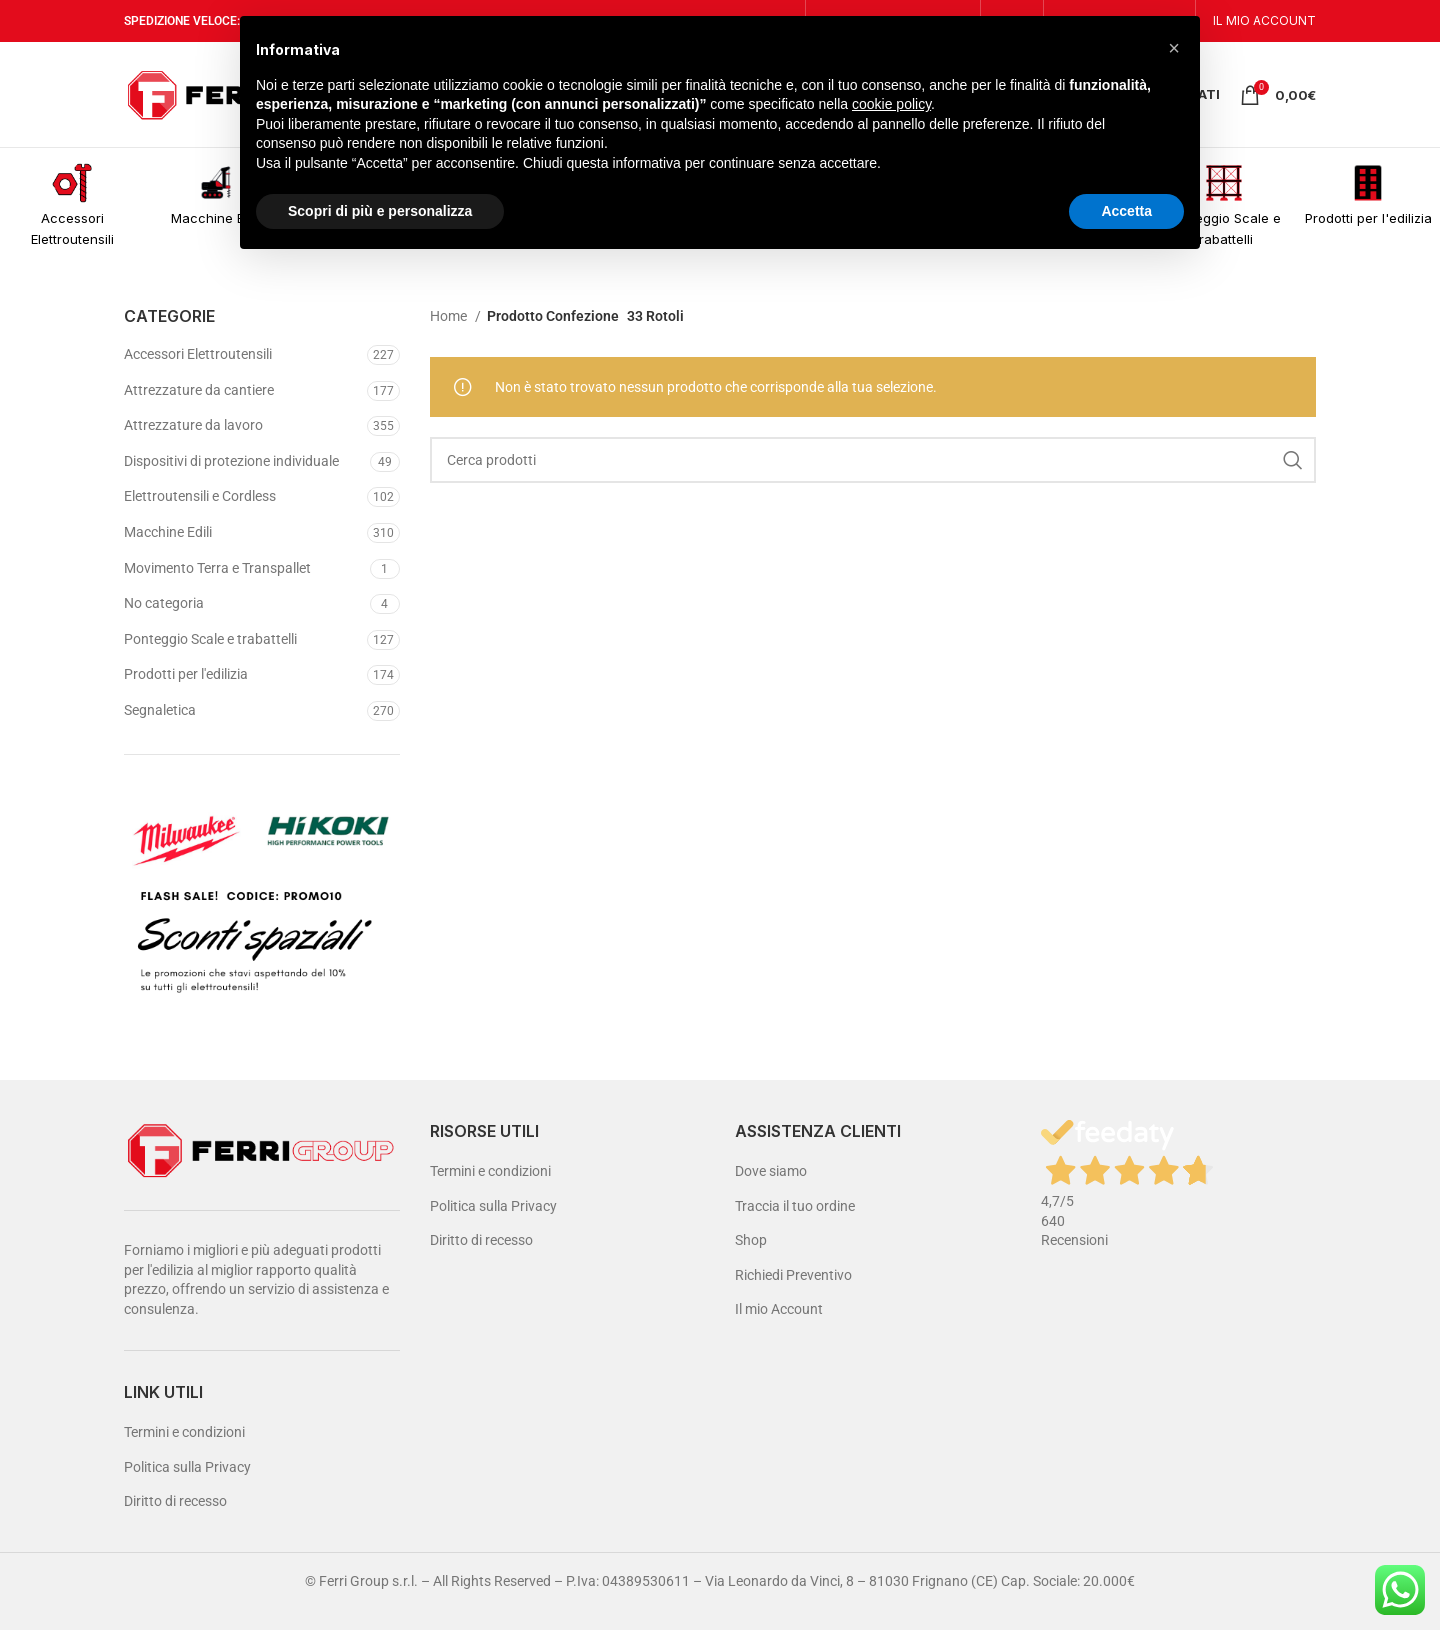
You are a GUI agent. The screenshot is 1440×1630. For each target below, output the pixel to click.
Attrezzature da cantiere (199, 390)
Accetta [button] (1126, 211)
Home (450, 316)
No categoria (164, 603)
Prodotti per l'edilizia (186, 674)
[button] (1174, 48)
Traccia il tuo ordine (795, 1206)
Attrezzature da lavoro (193, 425)
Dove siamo (771, 1171)
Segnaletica (160, 710)
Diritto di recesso (175, 1501)
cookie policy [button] (891, 104)
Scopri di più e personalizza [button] (380, 211)
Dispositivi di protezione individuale (231, 461)
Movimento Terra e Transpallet (217, 568)
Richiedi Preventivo (793, 1275)
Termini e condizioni (184, 1432)
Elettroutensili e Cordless (200, 496)
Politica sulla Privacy (187, 1467)
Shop (751, 1240)
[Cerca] (873, 460)
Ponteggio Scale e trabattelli (210, 639)
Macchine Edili (168, 532)
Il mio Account (779, 1309)
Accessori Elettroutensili (198, 354)
